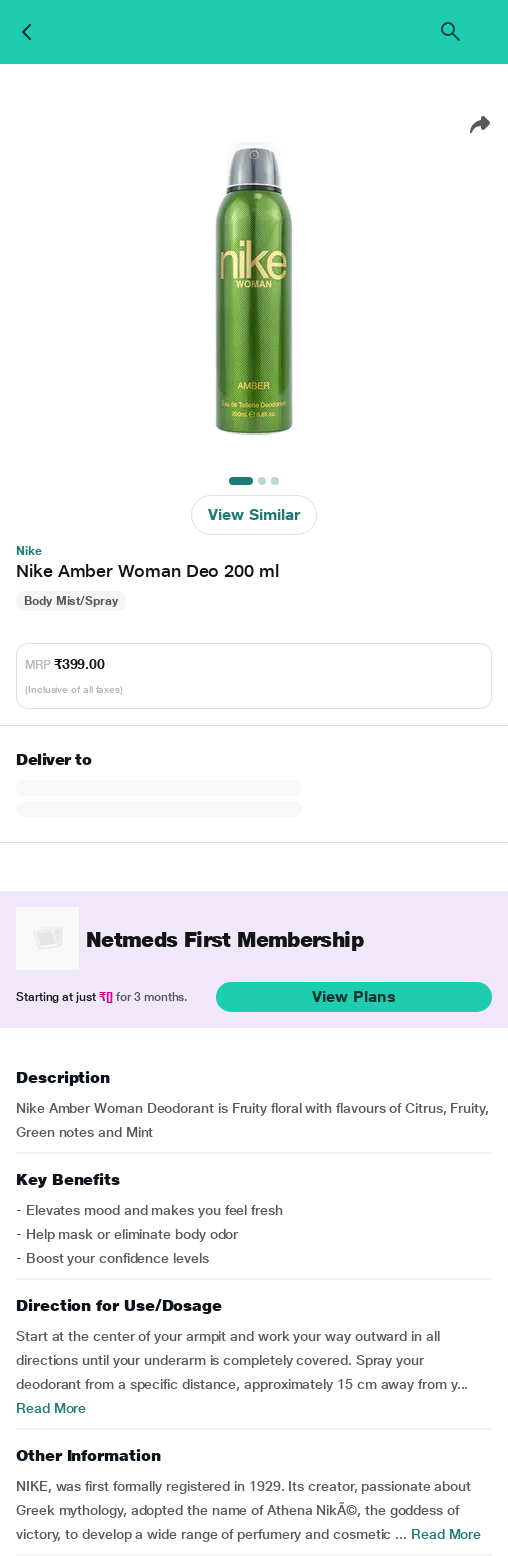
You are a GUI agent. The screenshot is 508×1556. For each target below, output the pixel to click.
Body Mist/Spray (71, 601)
